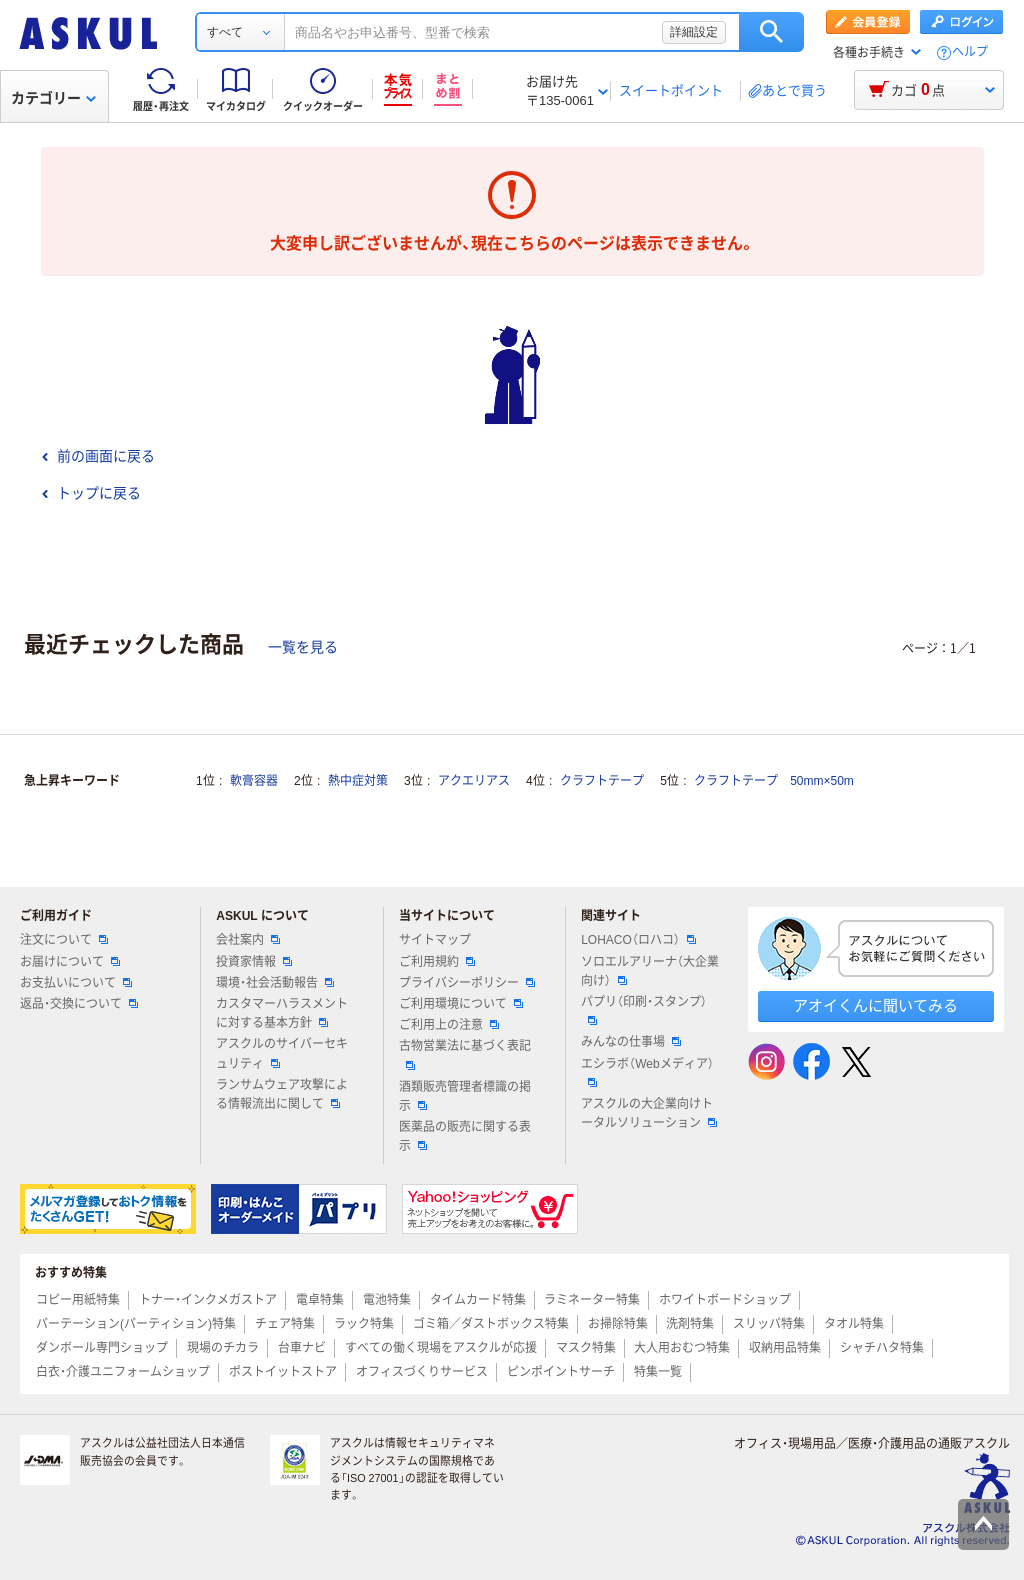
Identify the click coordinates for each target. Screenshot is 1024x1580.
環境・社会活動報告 (275, 983)
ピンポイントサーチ (561, 1372)
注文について (64, 940)
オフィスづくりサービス (422, 1372)
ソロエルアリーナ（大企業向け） (650, 971)
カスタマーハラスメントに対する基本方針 (282, 1013)
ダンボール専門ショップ (102, 1348)
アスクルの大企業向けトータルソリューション (649, 1113)
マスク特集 (586, 1348)
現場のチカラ (223, 1348)
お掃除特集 (618, 1324)
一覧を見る (303, 647)
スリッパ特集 (769, 1324)
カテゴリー (53, 98)
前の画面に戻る (98, 456)
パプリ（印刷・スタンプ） (644, 1010)
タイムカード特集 (478, 1300)
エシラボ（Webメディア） (647, 1072)
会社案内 (248, 940)
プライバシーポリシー (467, 983)
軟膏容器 (254, 781)
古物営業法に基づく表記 (465, 1054)
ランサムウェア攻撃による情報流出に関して (282, 1094)
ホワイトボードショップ (725, 1300)
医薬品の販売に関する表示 (465, 1136)
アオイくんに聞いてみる (875, 1005)
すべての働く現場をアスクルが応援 (441, 1348)
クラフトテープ (602, 781)
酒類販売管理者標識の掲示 (465, 1096)
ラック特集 (364, 1324)
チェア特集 (285, 1324)
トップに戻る (91, 493)
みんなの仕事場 (631, 1042)
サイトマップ (435, 940)
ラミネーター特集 (592, 1300)
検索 (771, 32)
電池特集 (387, 1300)
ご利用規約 (437, 962)
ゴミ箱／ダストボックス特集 (491, 1324)
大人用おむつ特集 (682, 1348)
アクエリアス (474, 781)
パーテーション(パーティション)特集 (136, 1324)
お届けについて (70, 962)
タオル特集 (854, 1324)
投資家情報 (254, 962)
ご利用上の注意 (449, 1025)
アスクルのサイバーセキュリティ (282, 1053)
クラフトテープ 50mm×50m (774, 781)
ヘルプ (970, 52)
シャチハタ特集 (882, 1348)
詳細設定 (694, 32)
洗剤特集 (690, 1324)
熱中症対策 (358, 781)
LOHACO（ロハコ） (638, 940)
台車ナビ (302, 1348)
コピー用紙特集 (78, 1300)
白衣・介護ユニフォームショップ (123, 1372)
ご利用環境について (461, 1004)
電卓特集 (320, 1300)
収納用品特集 (785, 1348)
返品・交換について (79, 1004)
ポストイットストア (283, 1372)
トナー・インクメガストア (208, 1300)
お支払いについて (76, 983)
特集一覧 (658, 1372)
